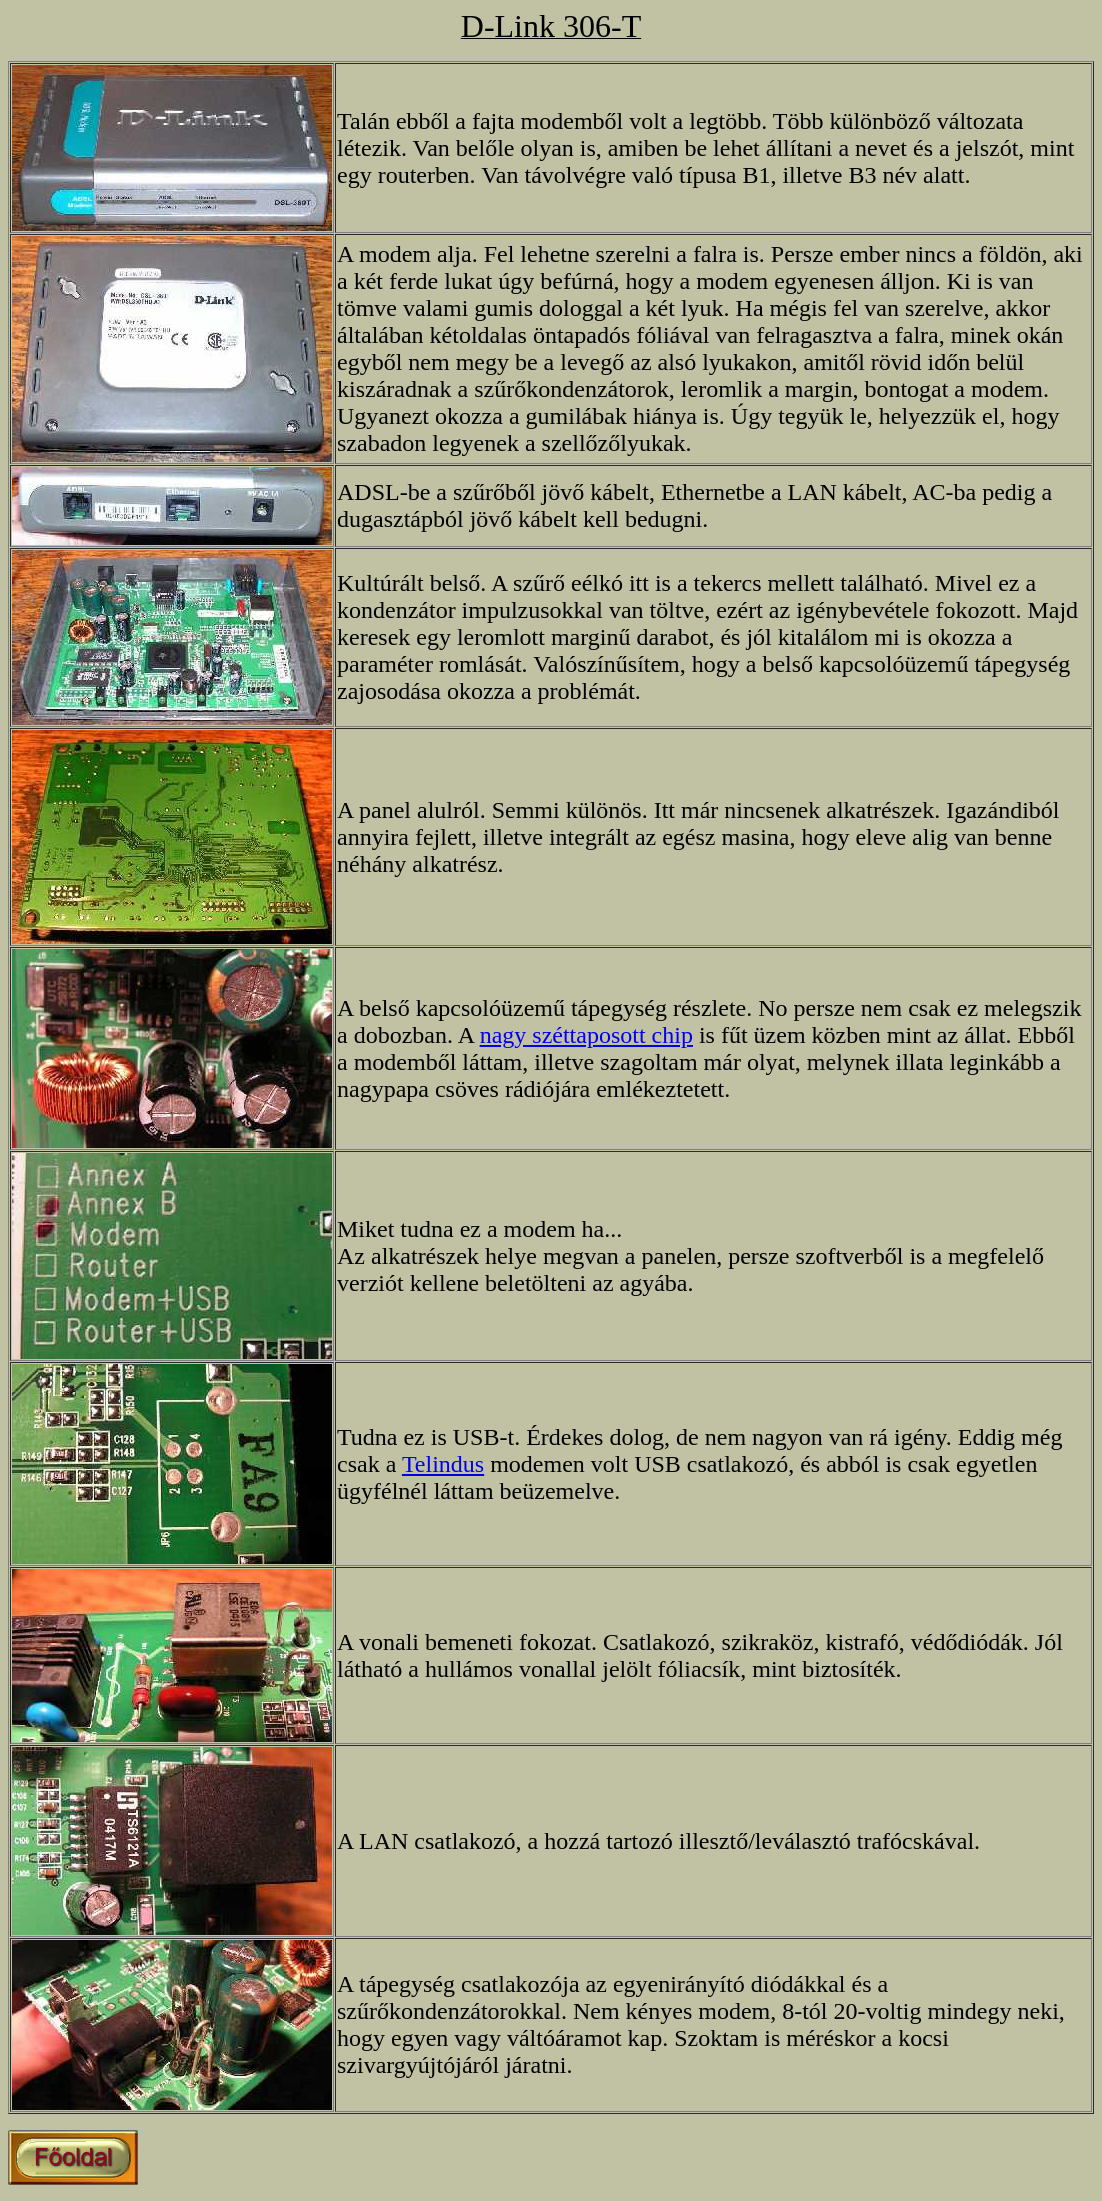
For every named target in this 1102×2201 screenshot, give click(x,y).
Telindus (443, 1464)
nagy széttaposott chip (586, 1035)
